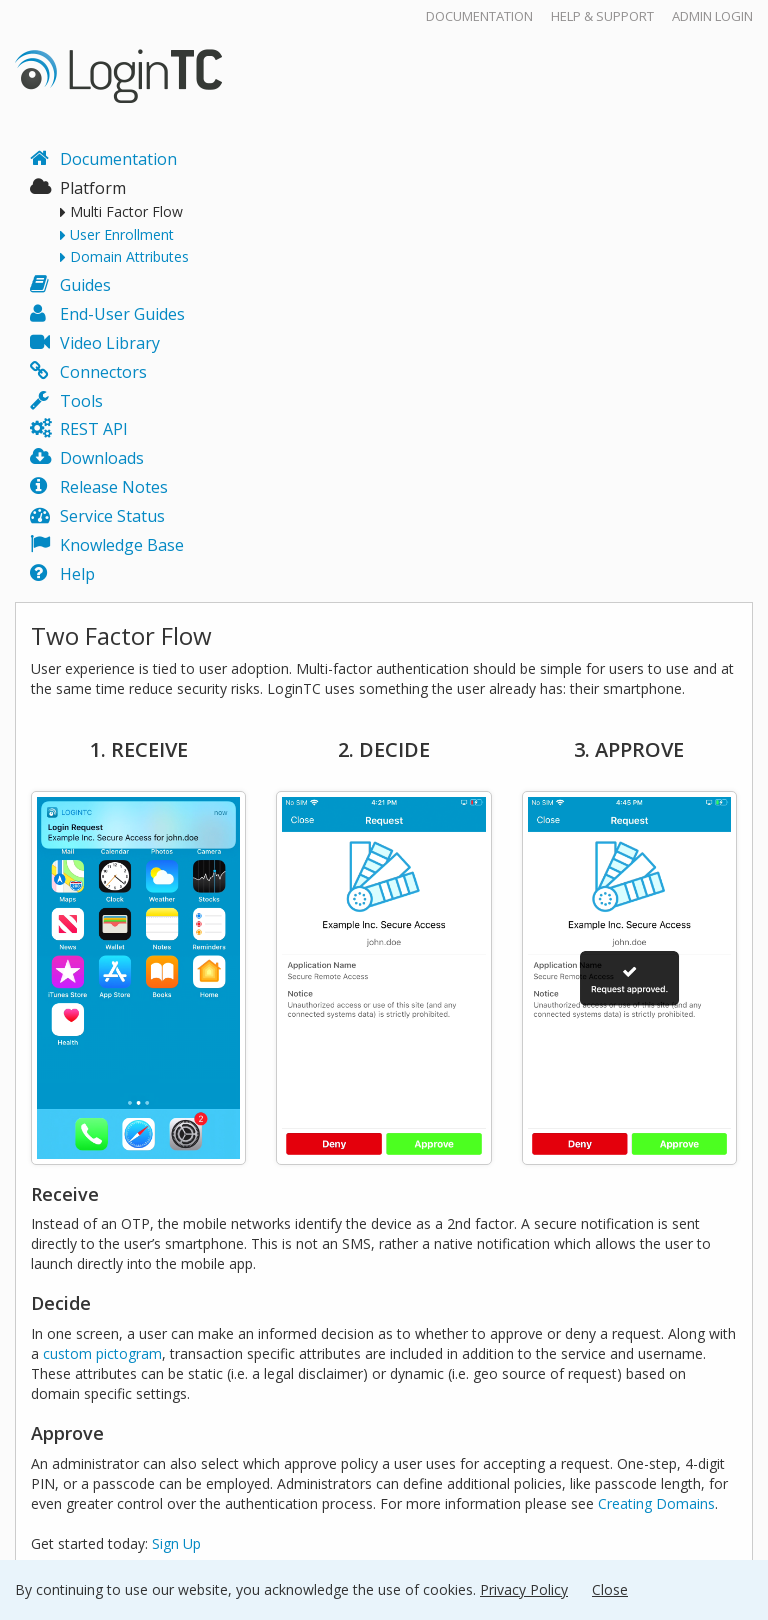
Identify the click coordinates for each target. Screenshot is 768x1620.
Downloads (102, 458)
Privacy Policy (524, 1589)
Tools (81, 401)
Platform (93, 188)
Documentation (479, 16)
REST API (94, 429)
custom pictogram (102, 1353)
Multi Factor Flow (126, 212)
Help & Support (602, 16)
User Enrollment (122, 235)
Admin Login (712, 16)
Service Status (112, 516)
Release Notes (114, 487)
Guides (85, 285)
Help (77, 574)
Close (610, 1589)
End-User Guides (122, 314)
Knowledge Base (122, 545)
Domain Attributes (129, 257)
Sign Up (176, 1543)
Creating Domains (656, 1503)
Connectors (103, 372)
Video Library (110, 343)
